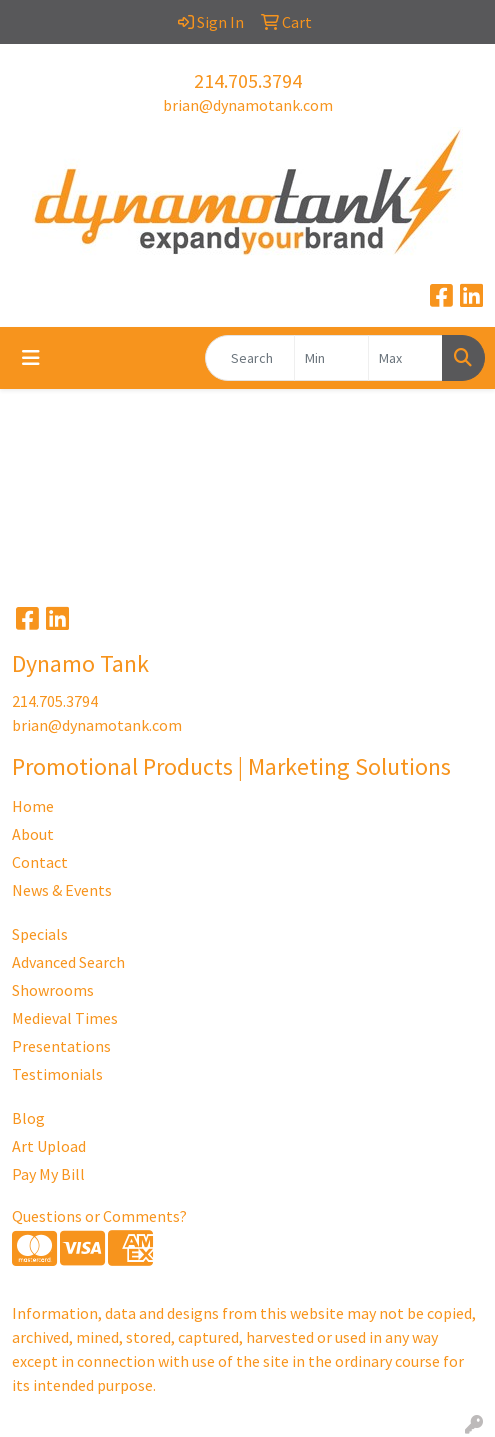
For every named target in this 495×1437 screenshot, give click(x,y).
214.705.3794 (248, 80)
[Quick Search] (250, 358)
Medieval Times (65, 1018)
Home (33, 806)
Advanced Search (68, 962)
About (33, 834)
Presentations (61, 1046)
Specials (40, 934)
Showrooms (53, 990)
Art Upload (49, 1146)
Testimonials (57, 1074)
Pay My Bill (48, 1174)
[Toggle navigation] (31, 358)
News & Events (62, 890)
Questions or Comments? (99, 1216)
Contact (40, 862)
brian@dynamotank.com (248, 105)
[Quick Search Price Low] (331, 358)
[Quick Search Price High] (405, 358)
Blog (28, 1118)
